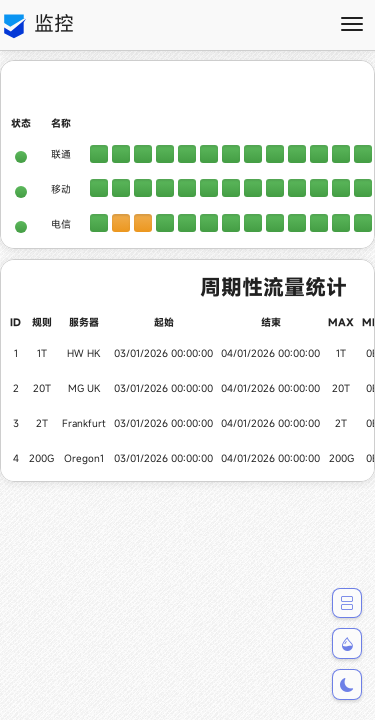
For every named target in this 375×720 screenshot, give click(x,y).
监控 (37, 25)
